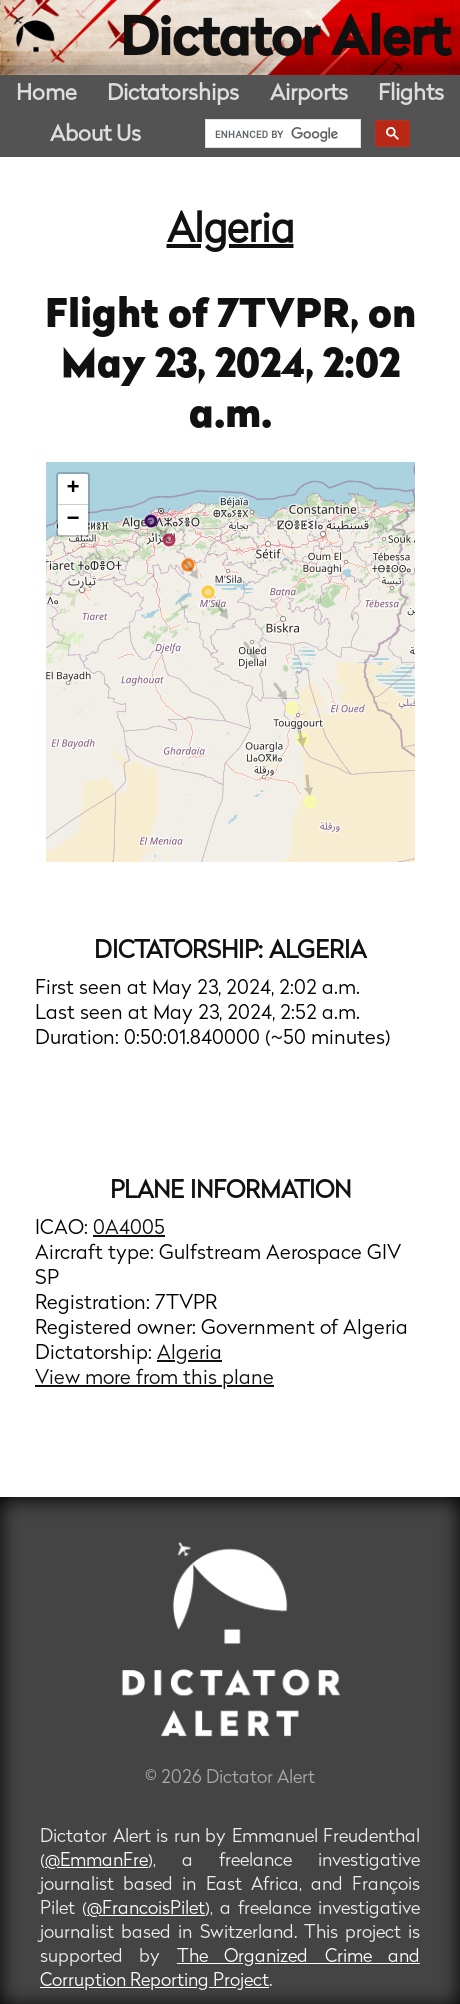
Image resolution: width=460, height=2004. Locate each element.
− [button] (72, 520)
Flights (411, 94)
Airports (309, 94)
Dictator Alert (285, 42)
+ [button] (72, 489)
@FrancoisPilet (146, 1909)
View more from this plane (154, 1379)
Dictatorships (173, 94)
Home (46, 94)
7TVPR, (292, 317)
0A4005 (129, 1229)
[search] (281, 134)
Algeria (230, 232)
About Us (95, 135)
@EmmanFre (96, 1861)
